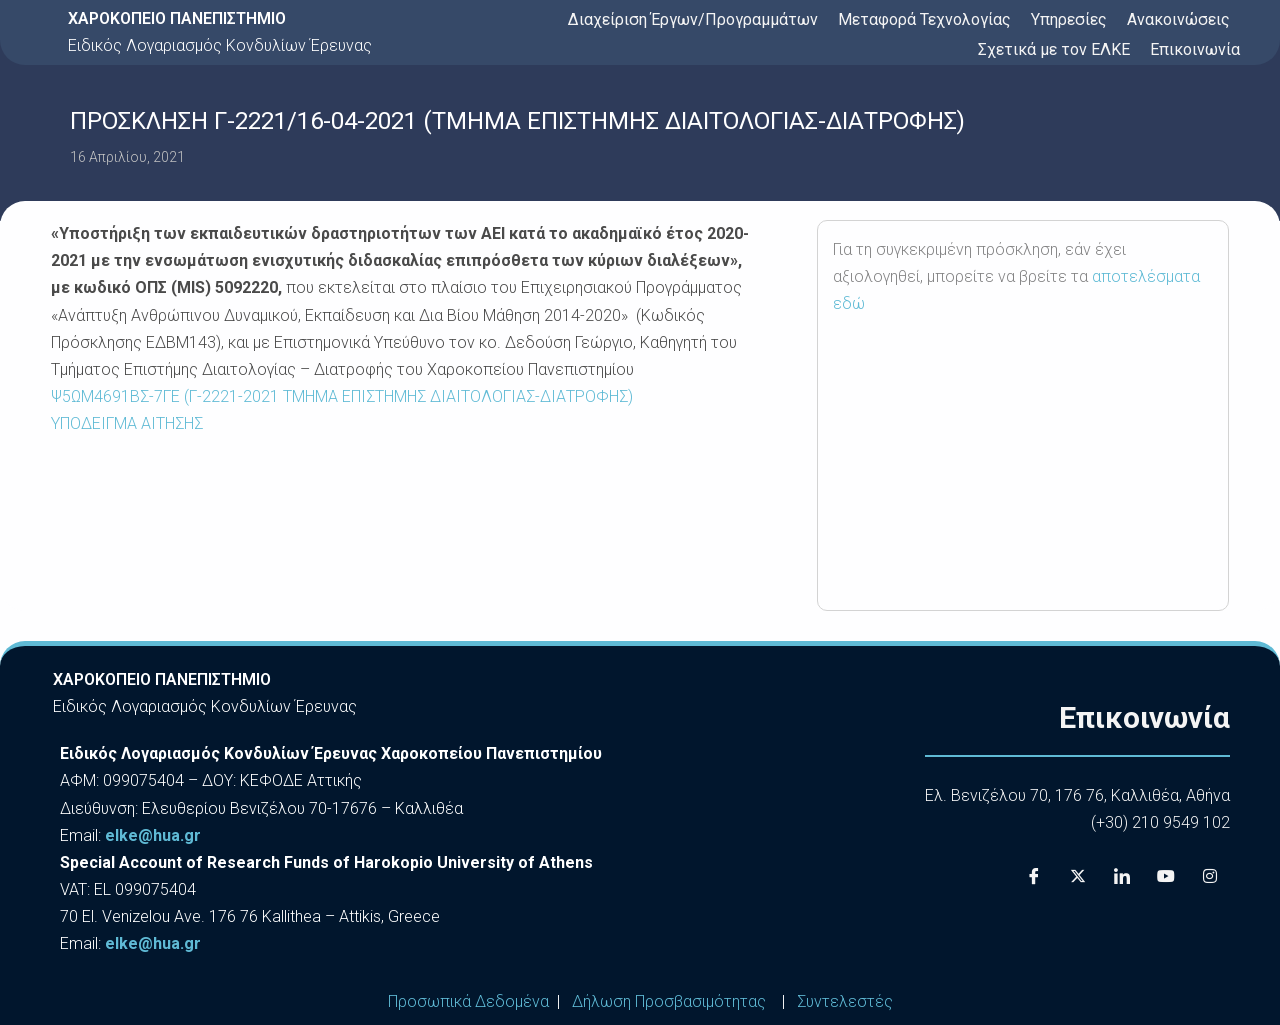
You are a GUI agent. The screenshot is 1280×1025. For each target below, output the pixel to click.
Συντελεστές (845, 1001)
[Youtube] (1166, 876)
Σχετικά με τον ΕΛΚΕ (1054, 49)
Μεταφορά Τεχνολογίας (924, 19)
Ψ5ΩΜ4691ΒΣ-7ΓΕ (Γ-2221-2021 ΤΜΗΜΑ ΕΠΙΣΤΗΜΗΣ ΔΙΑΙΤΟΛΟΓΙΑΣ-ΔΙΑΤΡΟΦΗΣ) (342, 396)
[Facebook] (1034, 876)
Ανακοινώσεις (1178, 19)
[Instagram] (1210, 876)
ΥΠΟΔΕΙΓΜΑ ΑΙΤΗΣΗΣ (127, 423)
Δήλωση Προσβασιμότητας (669, 1001)
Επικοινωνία (1195, 49)
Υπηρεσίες (1069, 19)
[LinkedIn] (1122, 876)
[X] (1078, 876)
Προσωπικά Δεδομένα (468, 1001)
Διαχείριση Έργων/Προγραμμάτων (693, 19)
